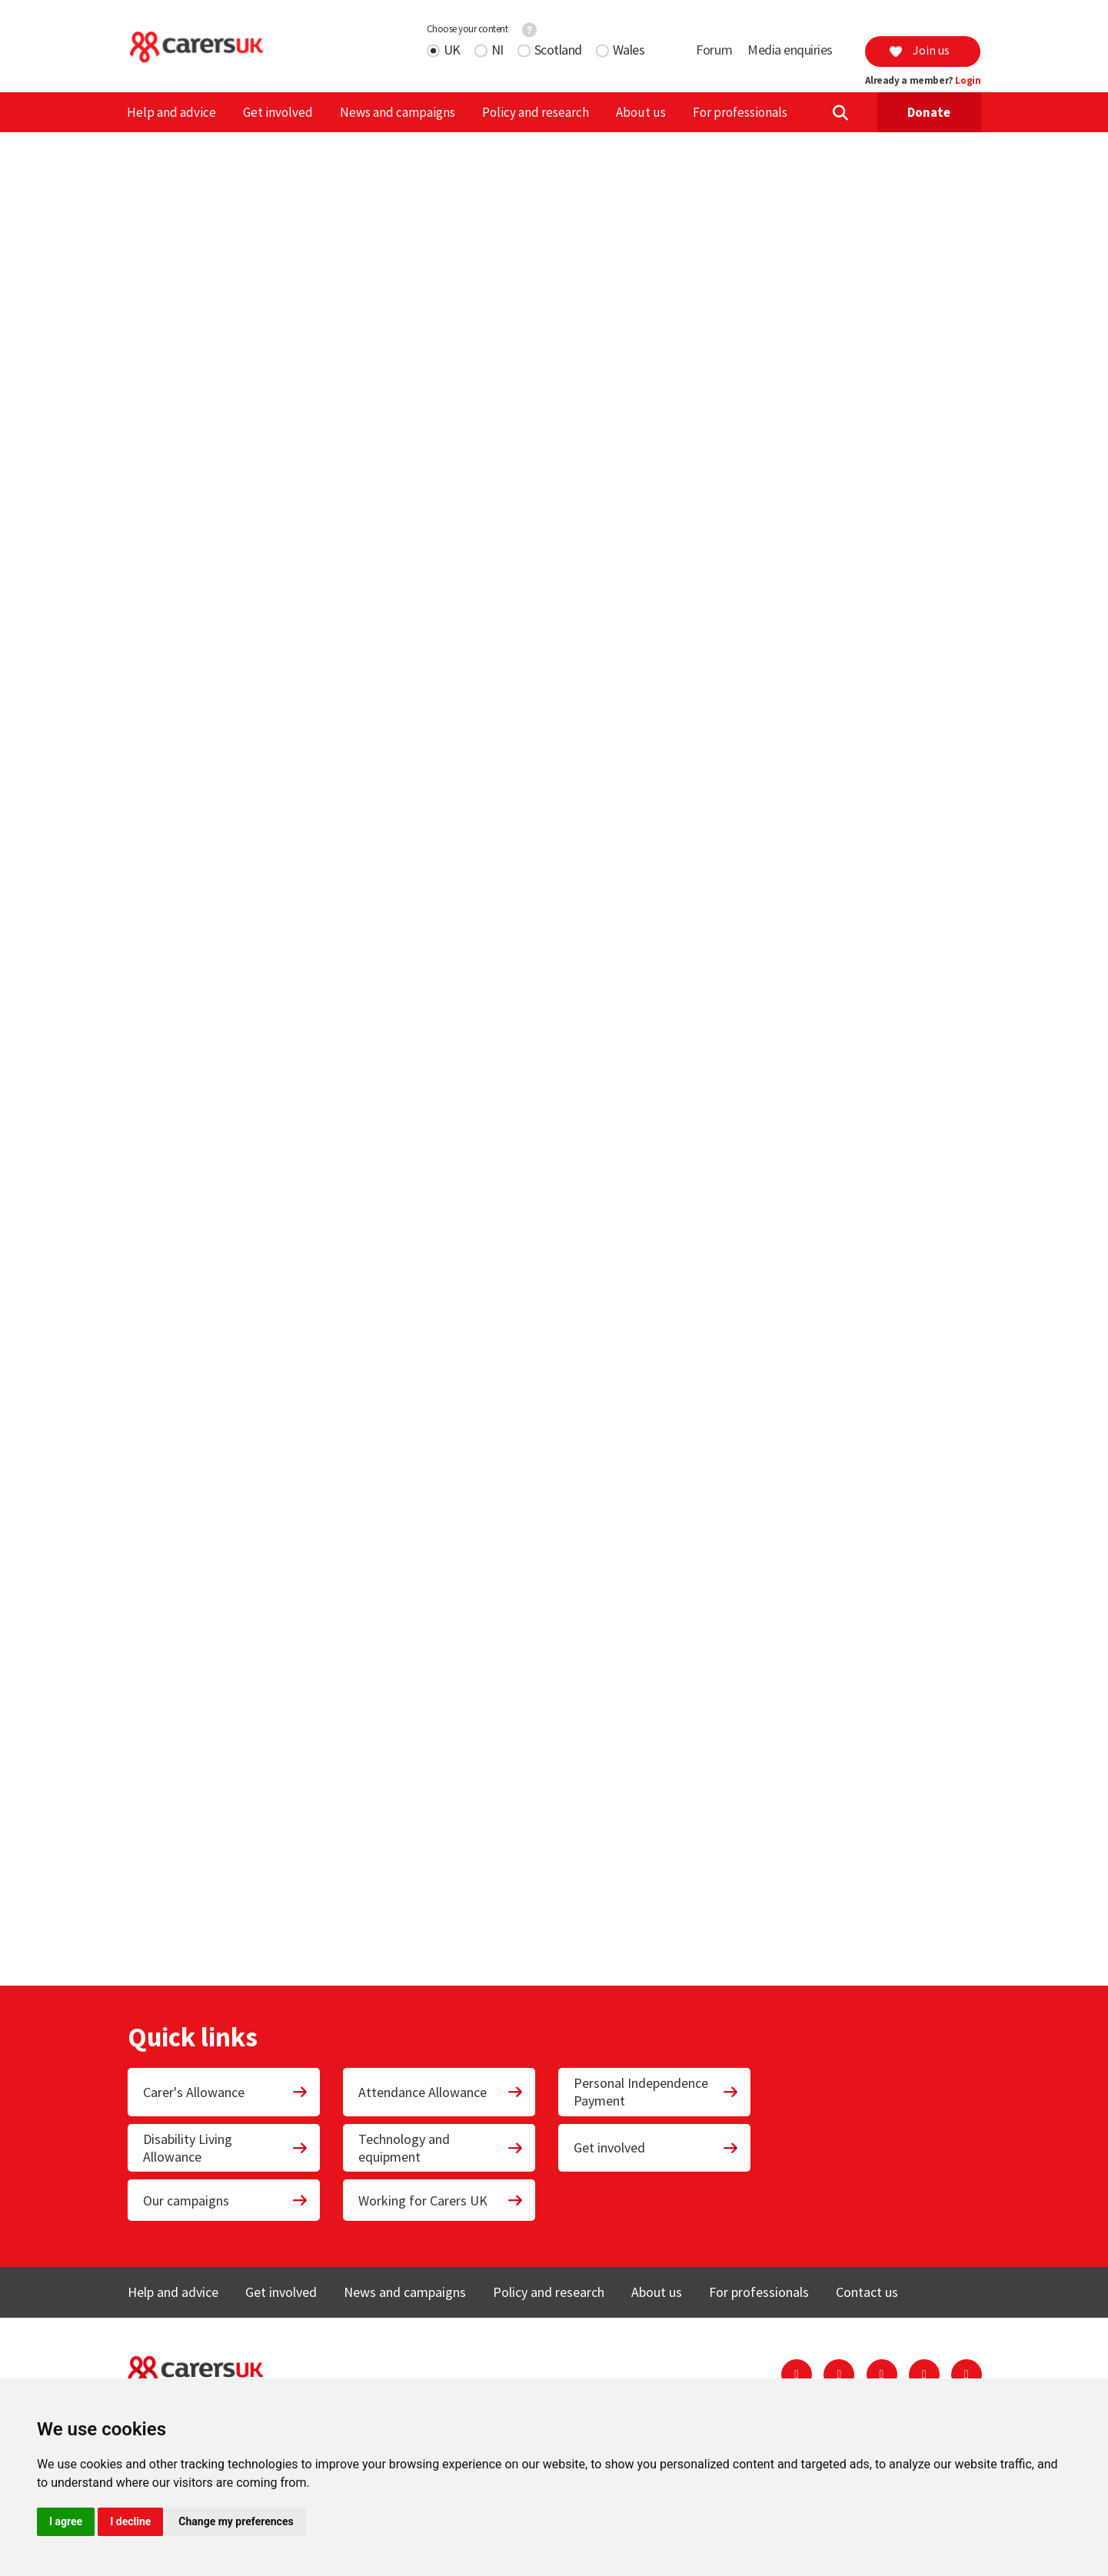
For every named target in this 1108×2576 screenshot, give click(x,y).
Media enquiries (790, 49)
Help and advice (171, 112)
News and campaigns (397, 112)
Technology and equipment (441, 2148)
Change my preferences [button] (235, 2521)
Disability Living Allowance (226, 2148)
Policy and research (535, 112)
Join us (919, 50)
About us (641, 112)
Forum (714, 49)
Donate (928, 112)
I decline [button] (130, 2521)
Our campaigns (226, 2200)
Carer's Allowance (226, 2092)
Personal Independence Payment (657, 2091)
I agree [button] (65, 2521)
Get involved (278, 112)
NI (497, 49)
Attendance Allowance (441, 2092)
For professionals (740, 112)
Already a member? (922, 81)
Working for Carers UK (441, 2200)
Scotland (558, 49)
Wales (629, 49)
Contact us (867, 2292)
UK (452, 49)
